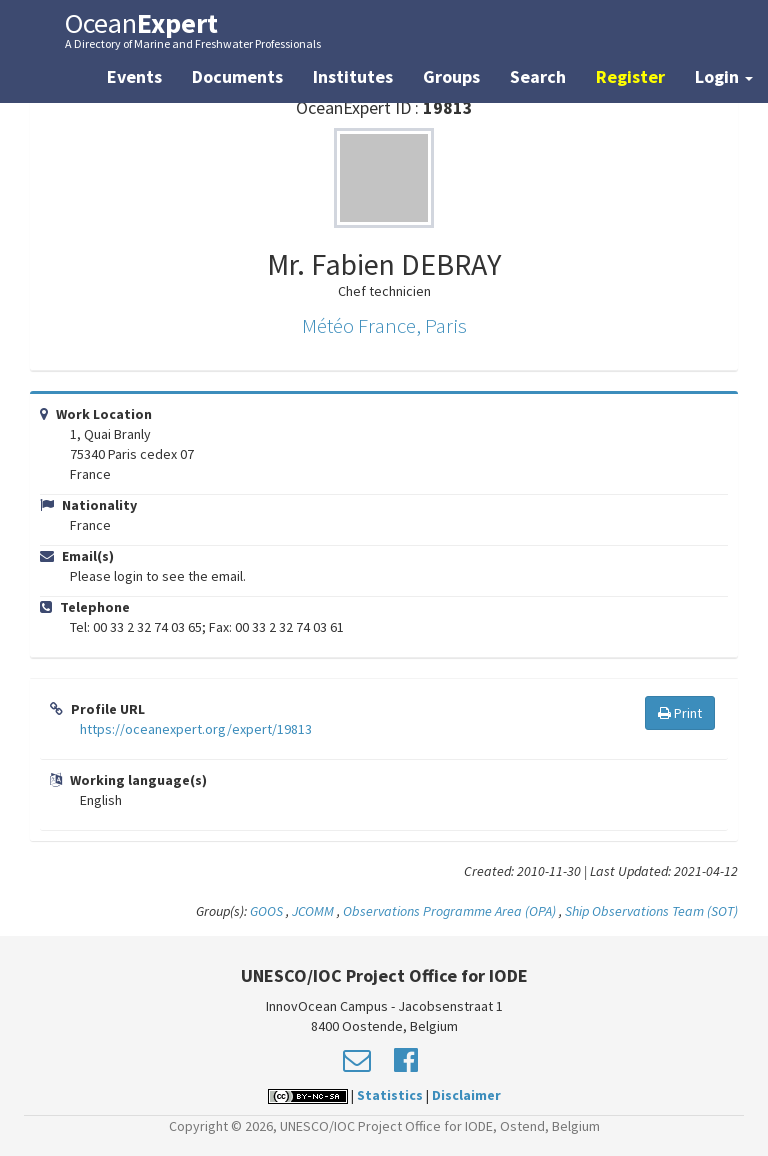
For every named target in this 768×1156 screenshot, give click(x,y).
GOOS (266, 911)
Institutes (353, 76)
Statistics (390, 1095)
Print (680, 713)
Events (134, 76)
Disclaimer (466, 1095)
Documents (237, 76)
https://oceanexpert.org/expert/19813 (196, 729)
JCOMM (313, 911)
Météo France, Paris (384, 325)
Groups (451, 76)
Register (630, 76)
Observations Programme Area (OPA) (449, 911)
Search (538, 76)
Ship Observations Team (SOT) (651, 911)
